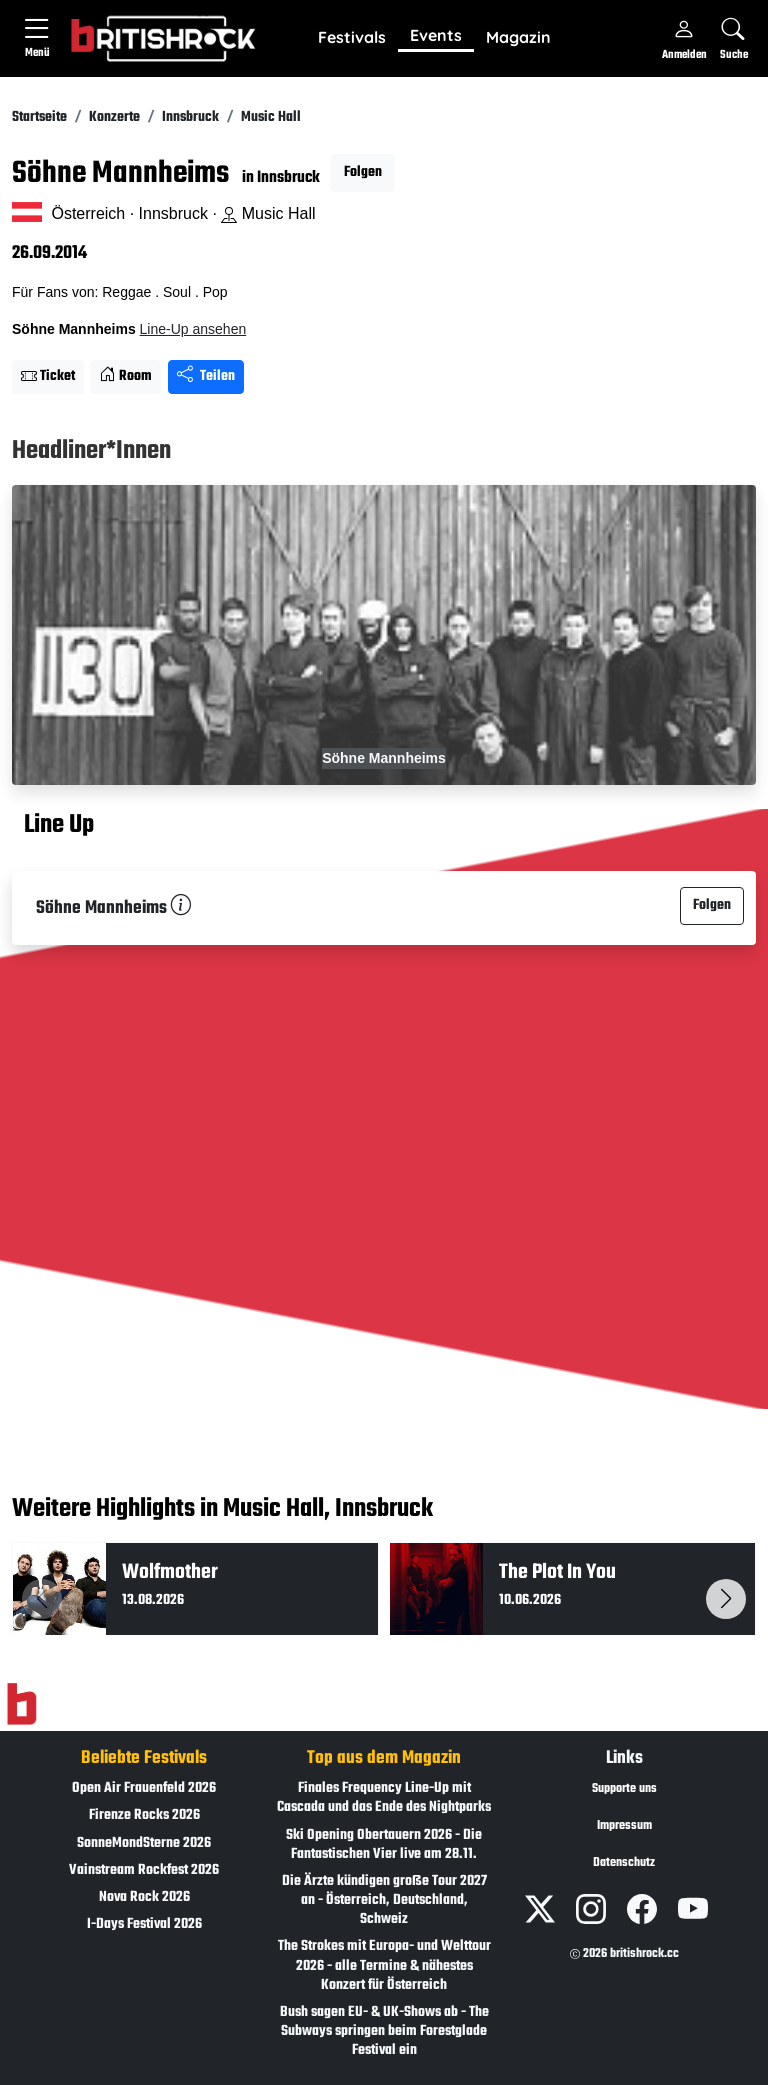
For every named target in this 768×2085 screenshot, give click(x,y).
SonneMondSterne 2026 (144, 1843)
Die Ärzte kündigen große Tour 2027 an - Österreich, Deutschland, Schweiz (384, 1900)
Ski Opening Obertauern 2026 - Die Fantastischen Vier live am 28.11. (384, 1845)
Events (436, 35)
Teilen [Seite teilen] (206, 376)
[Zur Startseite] (21, 1705)
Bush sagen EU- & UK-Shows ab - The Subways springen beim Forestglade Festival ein (384, 2031)
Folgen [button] (363, 172)
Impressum (624, 1826)
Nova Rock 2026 (144, 1897)
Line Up (59, 826)
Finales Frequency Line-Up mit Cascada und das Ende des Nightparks (384, 1798)
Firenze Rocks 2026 (144, 1815)
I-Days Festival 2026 (144, 1924)
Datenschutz (624, 1863)
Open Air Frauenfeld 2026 (144, 1788)
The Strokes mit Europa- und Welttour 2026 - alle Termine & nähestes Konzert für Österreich (384, 1965)
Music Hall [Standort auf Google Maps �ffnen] (268, 213)
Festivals (352, 37)
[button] (352, 38)
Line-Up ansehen (193, 329)
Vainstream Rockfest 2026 (144, 1870)
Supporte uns (624, 1789)
